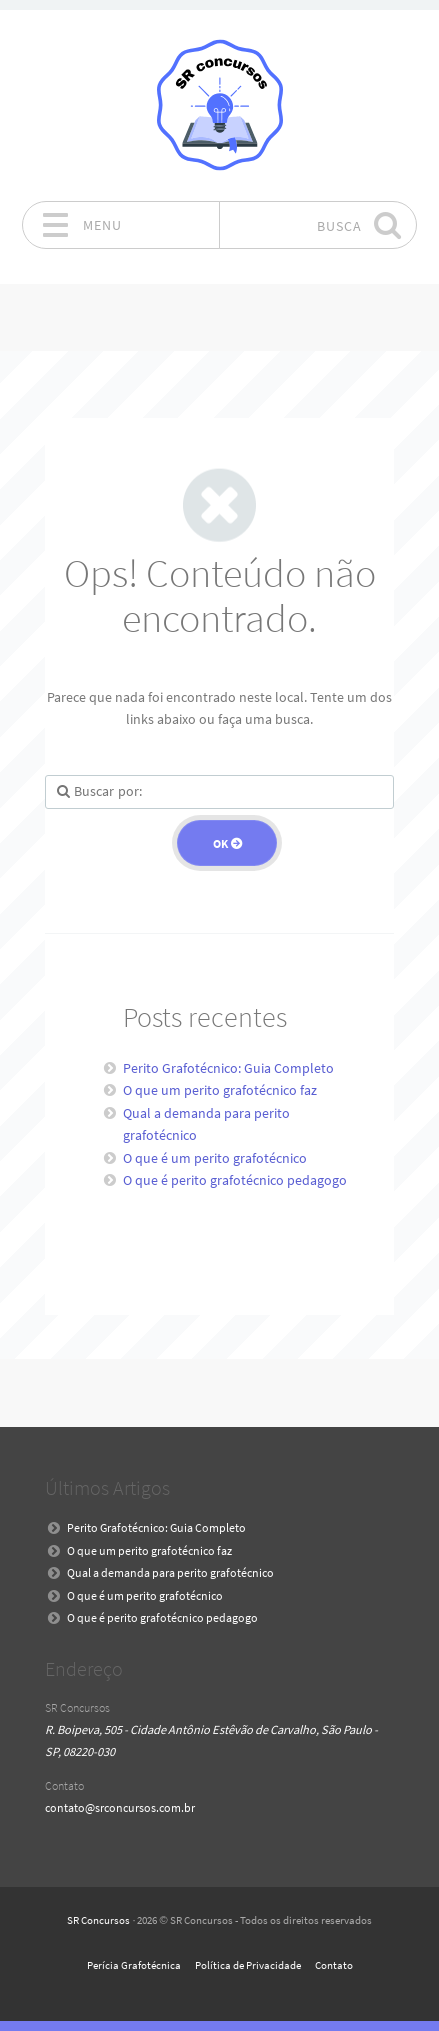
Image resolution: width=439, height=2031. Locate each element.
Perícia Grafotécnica (134, 1965)
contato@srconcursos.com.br (120, 1807)
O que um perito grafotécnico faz (220, 1090)
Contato (334, 1965)
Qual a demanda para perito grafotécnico (170, 1572)
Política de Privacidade (248, 1965)
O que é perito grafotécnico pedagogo (235, 1180)
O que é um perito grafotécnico (215, 1158)
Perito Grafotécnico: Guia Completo (228, 1068)
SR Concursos (98, 1920)
